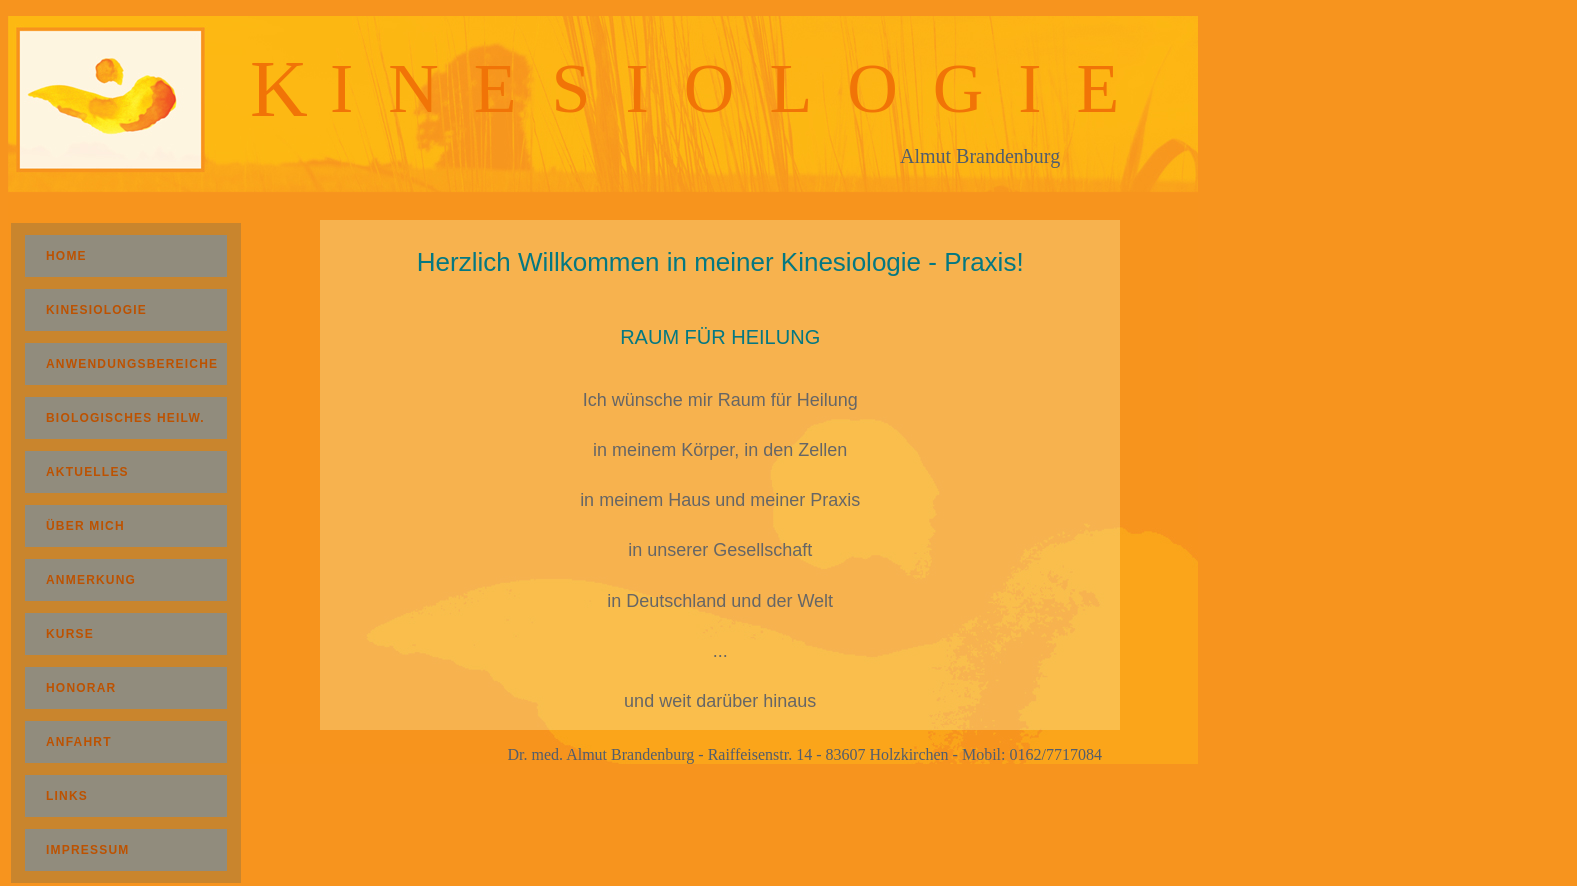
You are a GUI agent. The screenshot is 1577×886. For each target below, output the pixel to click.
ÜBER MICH (115, 526)
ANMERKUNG (127, 580)
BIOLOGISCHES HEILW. (125, 418)
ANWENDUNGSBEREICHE (132, 364)
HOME (121, 256)
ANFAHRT (115, 742)
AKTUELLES (126, 472)
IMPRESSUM (124, 850)
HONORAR (117, 688)
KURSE (113, 634)
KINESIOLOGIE (133, 310)
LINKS (121, 796)
